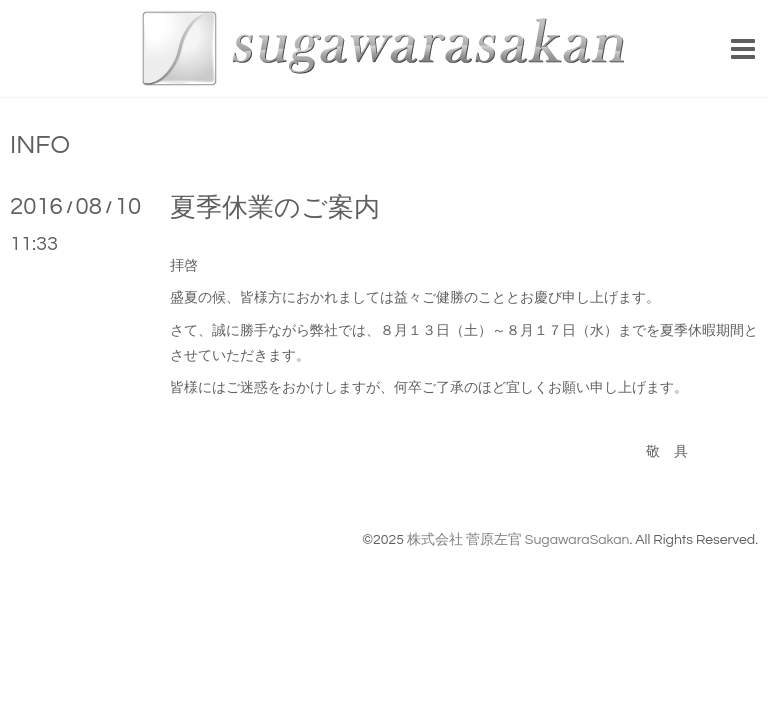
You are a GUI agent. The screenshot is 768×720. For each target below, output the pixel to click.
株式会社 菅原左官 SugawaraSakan (518, 540)
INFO (40, 145)
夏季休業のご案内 (275, 208)
